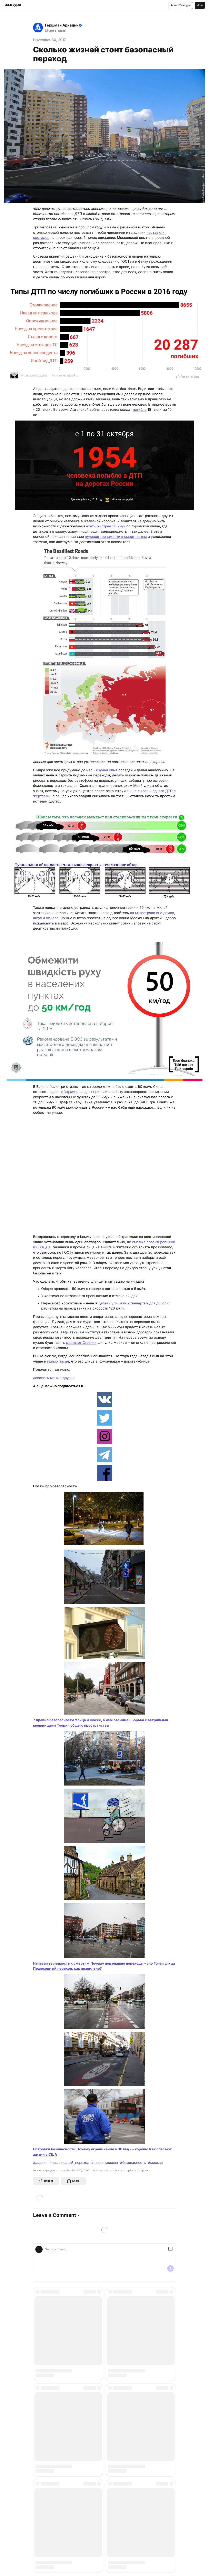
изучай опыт (106, 770)
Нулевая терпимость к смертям (61, 1963)
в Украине (69, 1092)
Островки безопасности (54, 2149)
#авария (40, 2163)
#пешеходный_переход (69, 2163)
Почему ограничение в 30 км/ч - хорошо (112, 2149)
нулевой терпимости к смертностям (116, 537)
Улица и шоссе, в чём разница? (102, 1720)
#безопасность (133, 2163)
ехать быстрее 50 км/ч (105, 526)
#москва (155, 2163)
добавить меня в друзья (53, 1378)
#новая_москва (104, 2163)
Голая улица (164, 1963)
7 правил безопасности (53, 1720)
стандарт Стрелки (81, 1343)
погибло (140, 409)
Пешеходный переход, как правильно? (67, 1968)
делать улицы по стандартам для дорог (132, 1303)
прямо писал (58, 1361)
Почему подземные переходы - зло (121, 1963)
